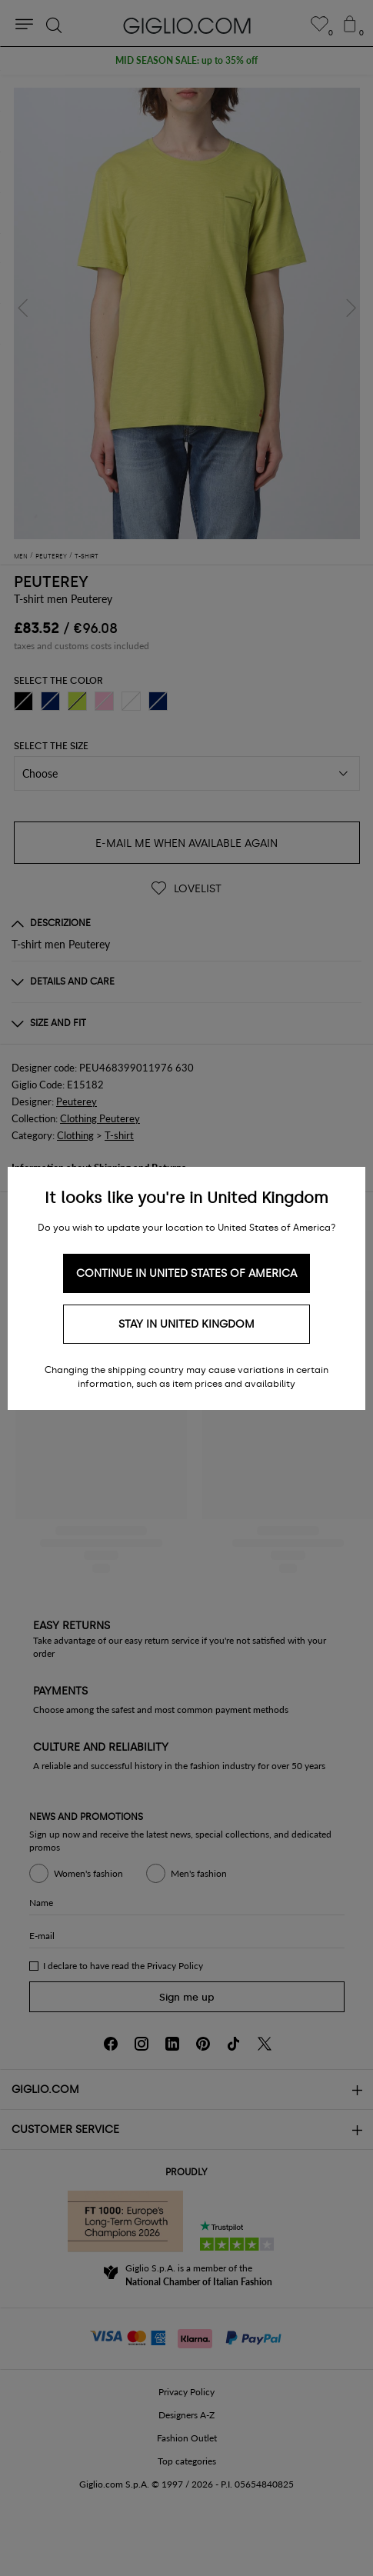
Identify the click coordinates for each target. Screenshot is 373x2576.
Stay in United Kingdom (186, 1324)
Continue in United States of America (186, 1273)
